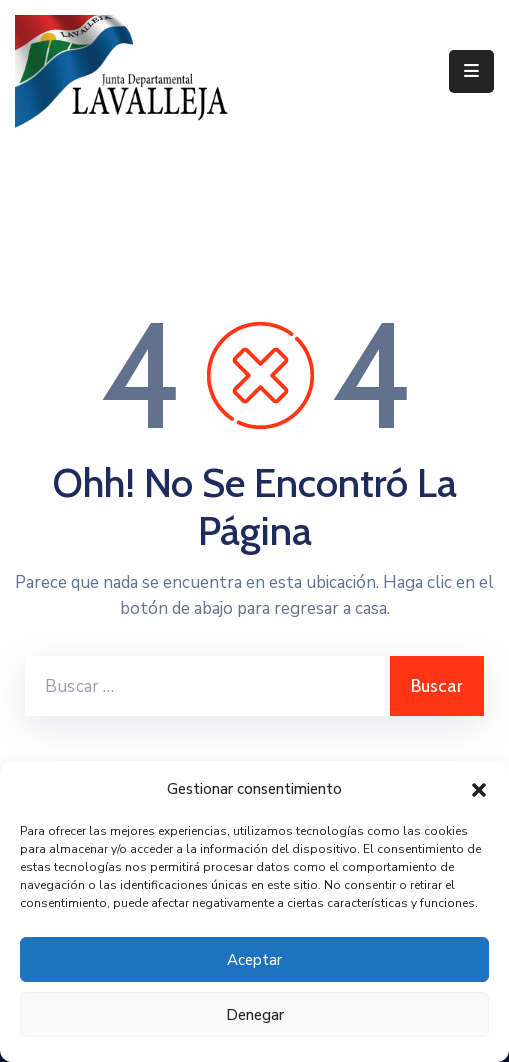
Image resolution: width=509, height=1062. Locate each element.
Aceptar (254, 960)
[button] (479, 789)
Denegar (255, 1015)
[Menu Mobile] (471, 71)
